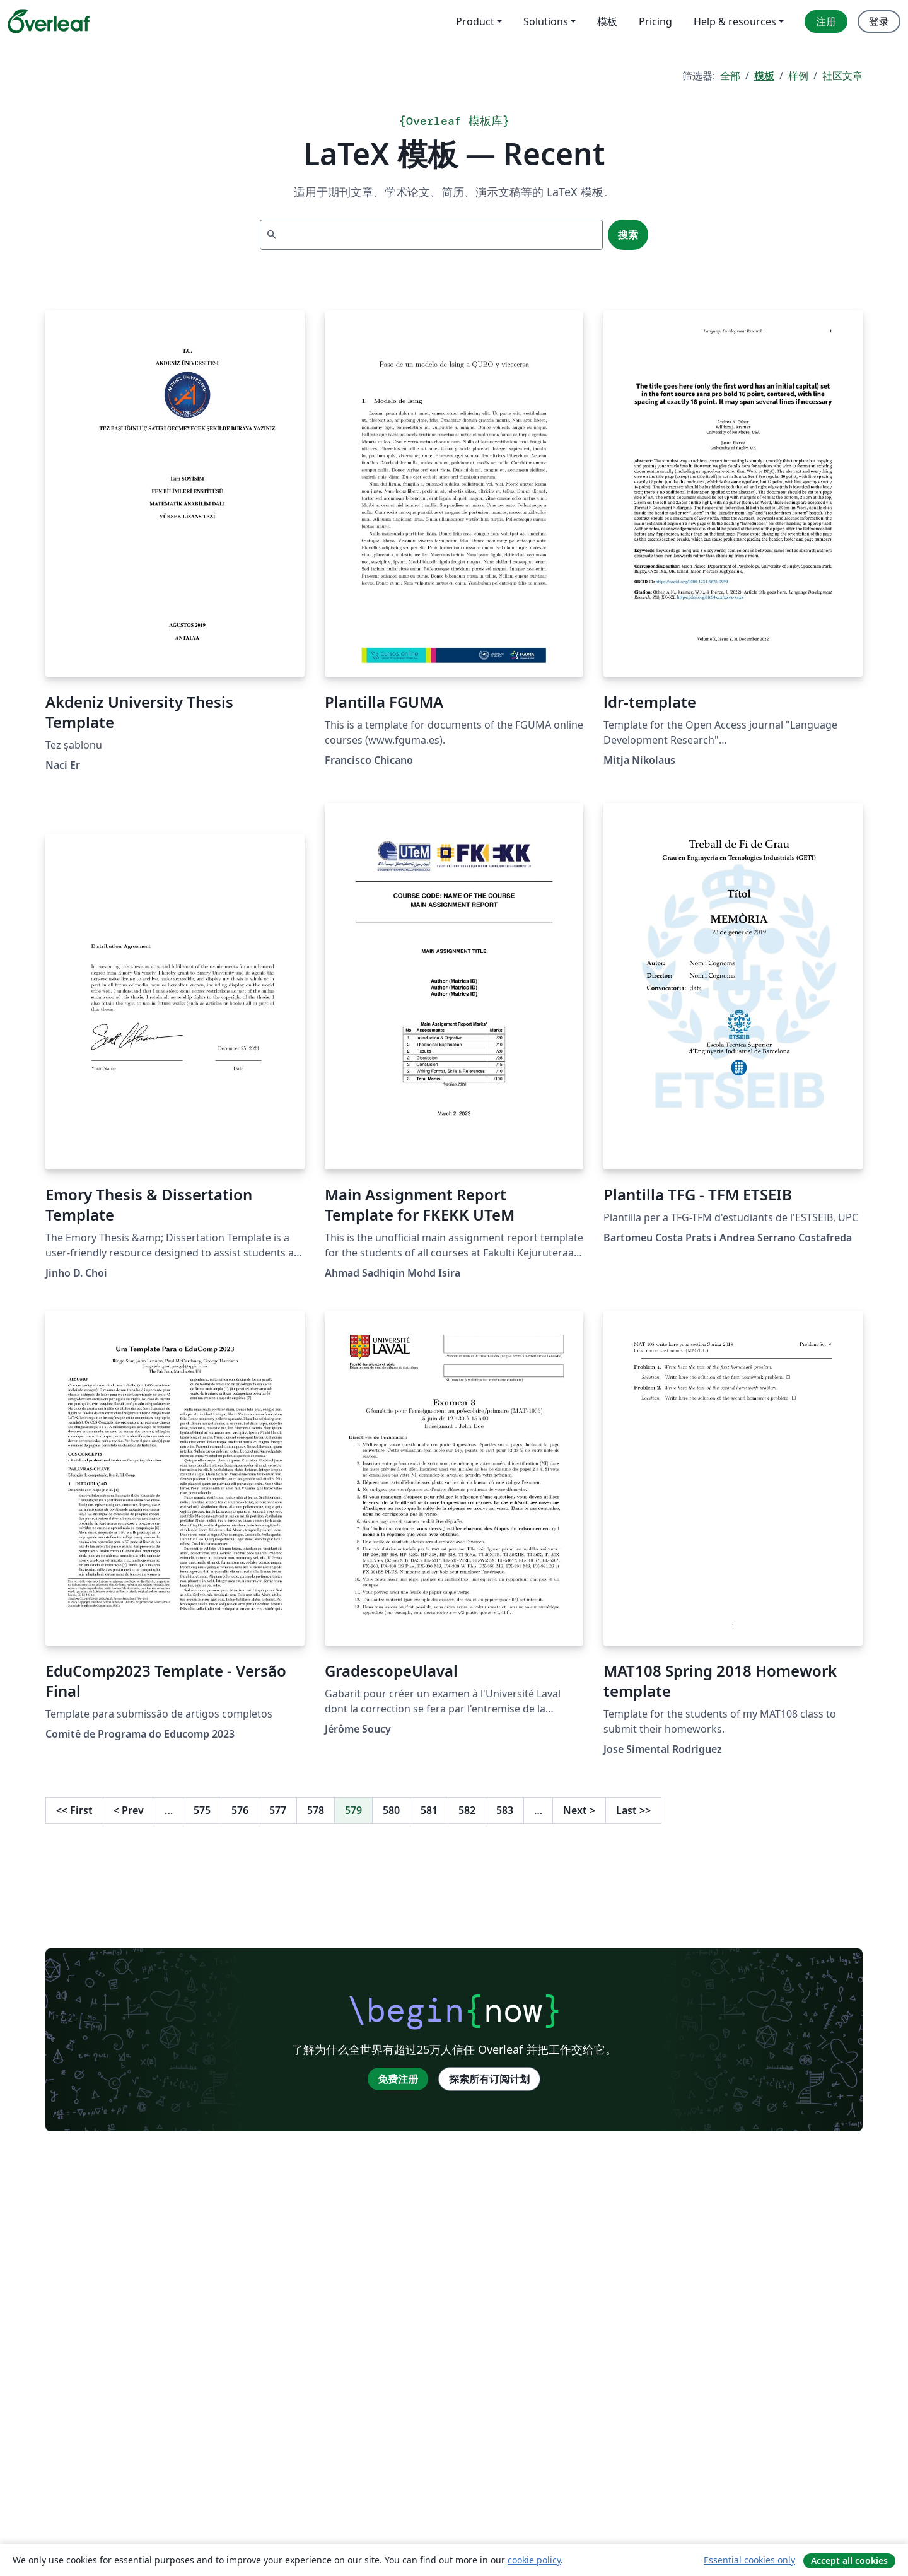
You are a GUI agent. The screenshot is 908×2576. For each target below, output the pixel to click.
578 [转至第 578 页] (315, 1810)
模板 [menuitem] (607, 21)
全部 (730, 76)
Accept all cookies (849, 2561)
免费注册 (398, 2079)
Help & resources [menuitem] (735, 21)
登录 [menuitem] (879, 21)
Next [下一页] (579, 1810)
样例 (798, 76)
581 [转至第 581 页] (429, 1810)
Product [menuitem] (475, 21)
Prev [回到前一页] (129, 1810)
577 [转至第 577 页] (277, 1810)
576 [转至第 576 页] (239, 1810)
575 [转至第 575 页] (202, 1810)
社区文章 (842, 76)
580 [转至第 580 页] (391, 1810)
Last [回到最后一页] (633, 1810)
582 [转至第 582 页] (466, 1810)
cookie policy (534, 2560)
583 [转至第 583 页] (504, 1810)
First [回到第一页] (74, 1810)
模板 (764, 76)
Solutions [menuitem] (545, 21)
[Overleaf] (49, 21)
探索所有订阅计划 (489, 2079)
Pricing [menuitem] (655, 21)
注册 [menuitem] (826, 21)
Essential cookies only (749, 2560)
